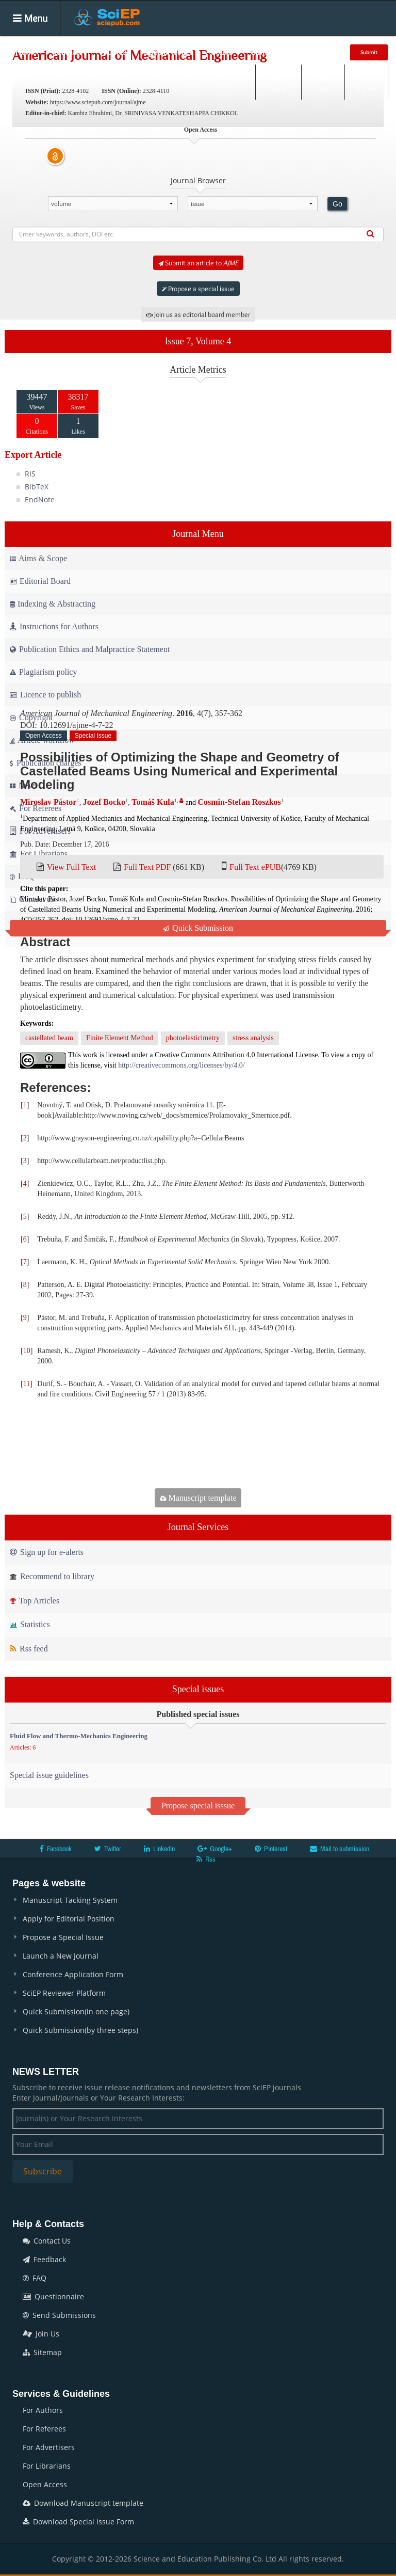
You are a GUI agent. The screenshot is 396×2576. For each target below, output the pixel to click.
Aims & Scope (38, 558)
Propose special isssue (198, 1805)
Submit (368, 52)
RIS (30, 474)
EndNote (40, 499)
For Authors (43, 2410)
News (322, 51)
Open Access (45, 2484)
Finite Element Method (119, 1038)
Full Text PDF (147, 867)
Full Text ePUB (255, 867)
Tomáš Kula (152, 802)
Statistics (30, 1624)
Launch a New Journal (60, 1956)
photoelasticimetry (193, 1038)
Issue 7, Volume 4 (198, 341)
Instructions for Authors (54, 626)
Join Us (41, 2334)
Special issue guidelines (49, 1775)
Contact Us (47, 2241)
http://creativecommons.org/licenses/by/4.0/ (181, 1065)
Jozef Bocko (104, 802)
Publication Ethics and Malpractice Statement (90, 649)
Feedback (44, 2259)
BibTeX (36, 486)
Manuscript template (198, 1497)
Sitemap (42, 2352)
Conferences (272, 51)
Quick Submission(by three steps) (80, 2030)
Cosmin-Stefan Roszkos (238, 802)
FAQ (34, 2278)
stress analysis (253, 1038)
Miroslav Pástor (48, 802)
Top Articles (34, 1600)
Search (277, 81)
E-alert (366, 81)
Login (322, 81)
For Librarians (47, 2466)
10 (26, 1351)
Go (337, 204)
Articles (113, 51)
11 (26, 1384)
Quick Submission (198, 928)
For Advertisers (49, 2447)
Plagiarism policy (43, 671)
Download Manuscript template (83, 2503)
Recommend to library (52, 1576)
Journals (68, 51)
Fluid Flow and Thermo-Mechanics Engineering (78, 1736)
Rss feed (29, 1648)
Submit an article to (198, 262)
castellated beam (49, 1038)
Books (222, 51)
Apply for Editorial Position (68, 1918)
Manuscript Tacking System (70, 1900)
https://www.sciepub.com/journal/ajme (98, 102)
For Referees (44, 2429)
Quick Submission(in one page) (76, 2011)
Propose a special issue (198, 288)
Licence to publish (45, 694)
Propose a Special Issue (63, 1937)
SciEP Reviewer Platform (64, 1993)
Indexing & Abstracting (52, 603)
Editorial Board (40, 581)
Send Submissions (59, 2315)
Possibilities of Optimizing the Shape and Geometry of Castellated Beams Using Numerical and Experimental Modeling (179, 770)
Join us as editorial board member (198, 314)
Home (26, 51)
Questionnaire (53, 2296)
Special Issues (168, 51)
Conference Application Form (73, 1974)
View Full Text (71, 867)
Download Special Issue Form (78, 2521)
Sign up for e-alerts (47, 1552)
